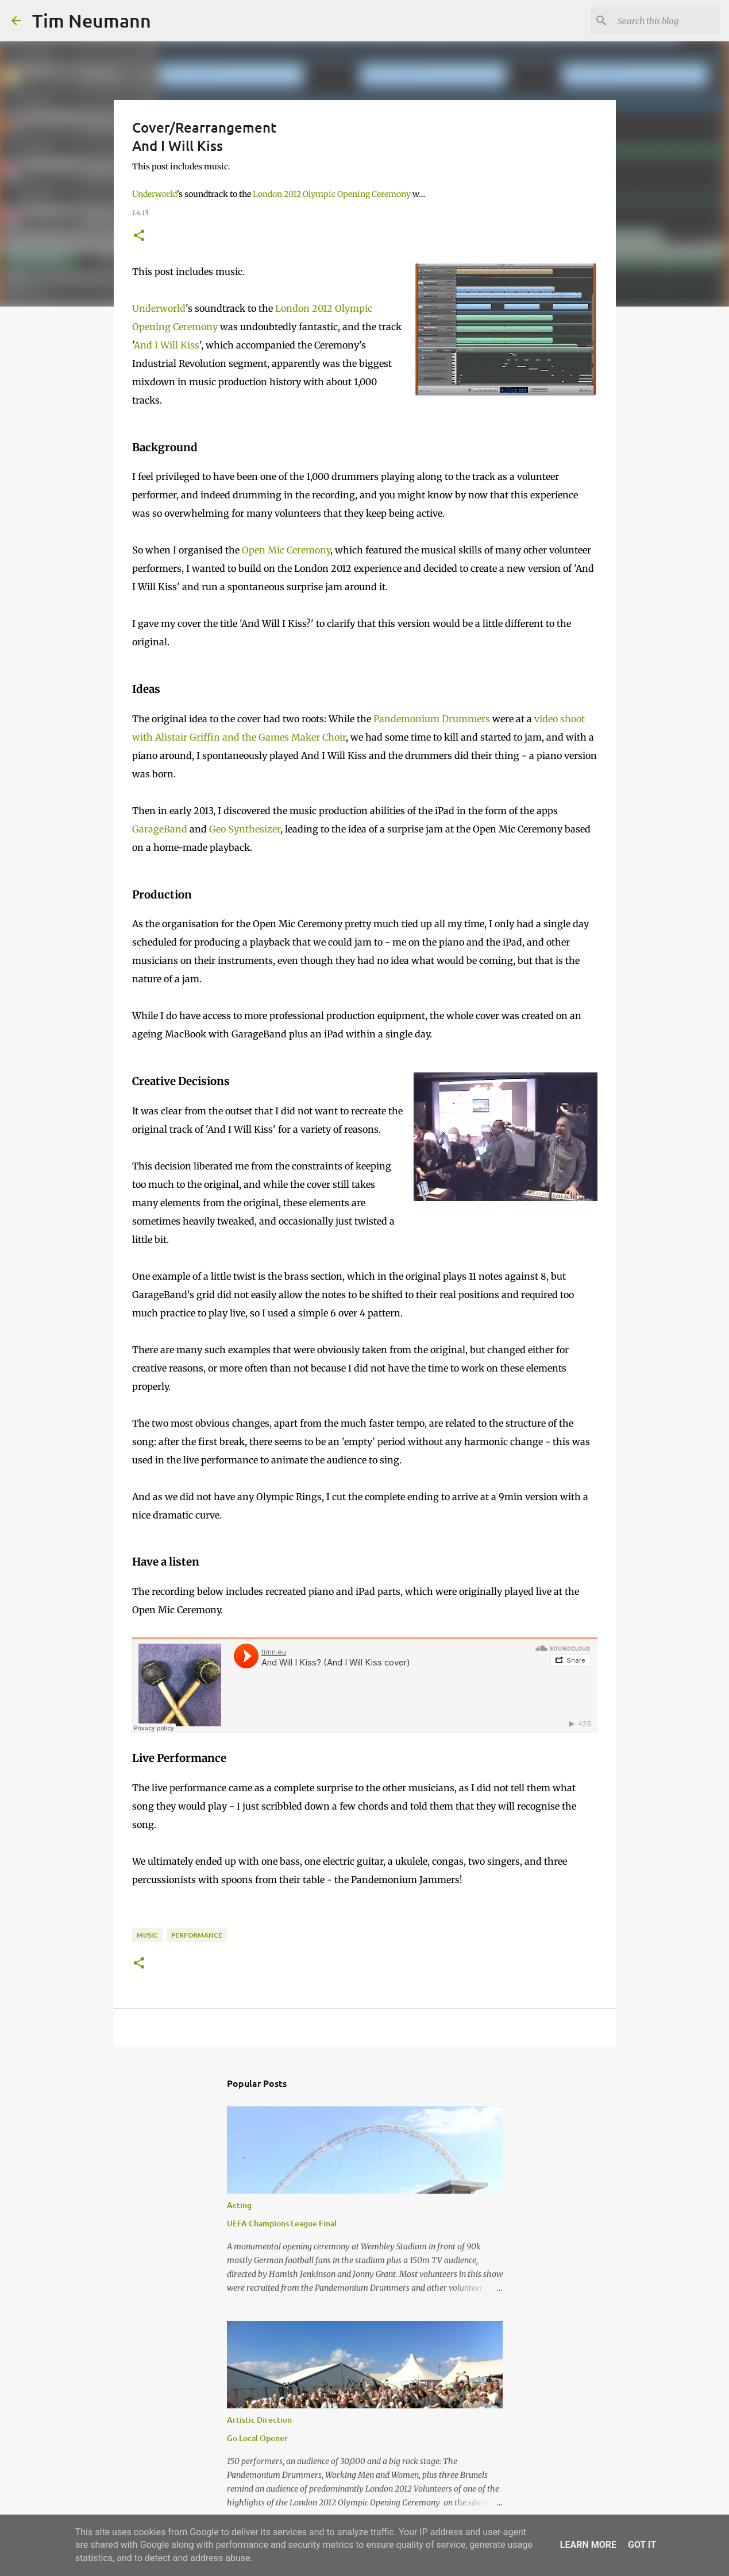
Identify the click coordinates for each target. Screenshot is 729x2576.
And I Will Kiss (166, 345)
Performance (196, 1935)
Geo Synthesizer (244, 829)
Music (147, 1935)
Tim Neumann (91, 20)
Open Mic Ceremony (286, 550)
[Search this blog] (659, 20)
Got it (642, 2544)
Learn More (588, 2544)
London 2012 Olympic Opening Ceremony (332, 194)
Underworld (154, 194)
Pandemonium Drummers (431, 719)
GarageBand (159, 829)
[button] (139, 236)
